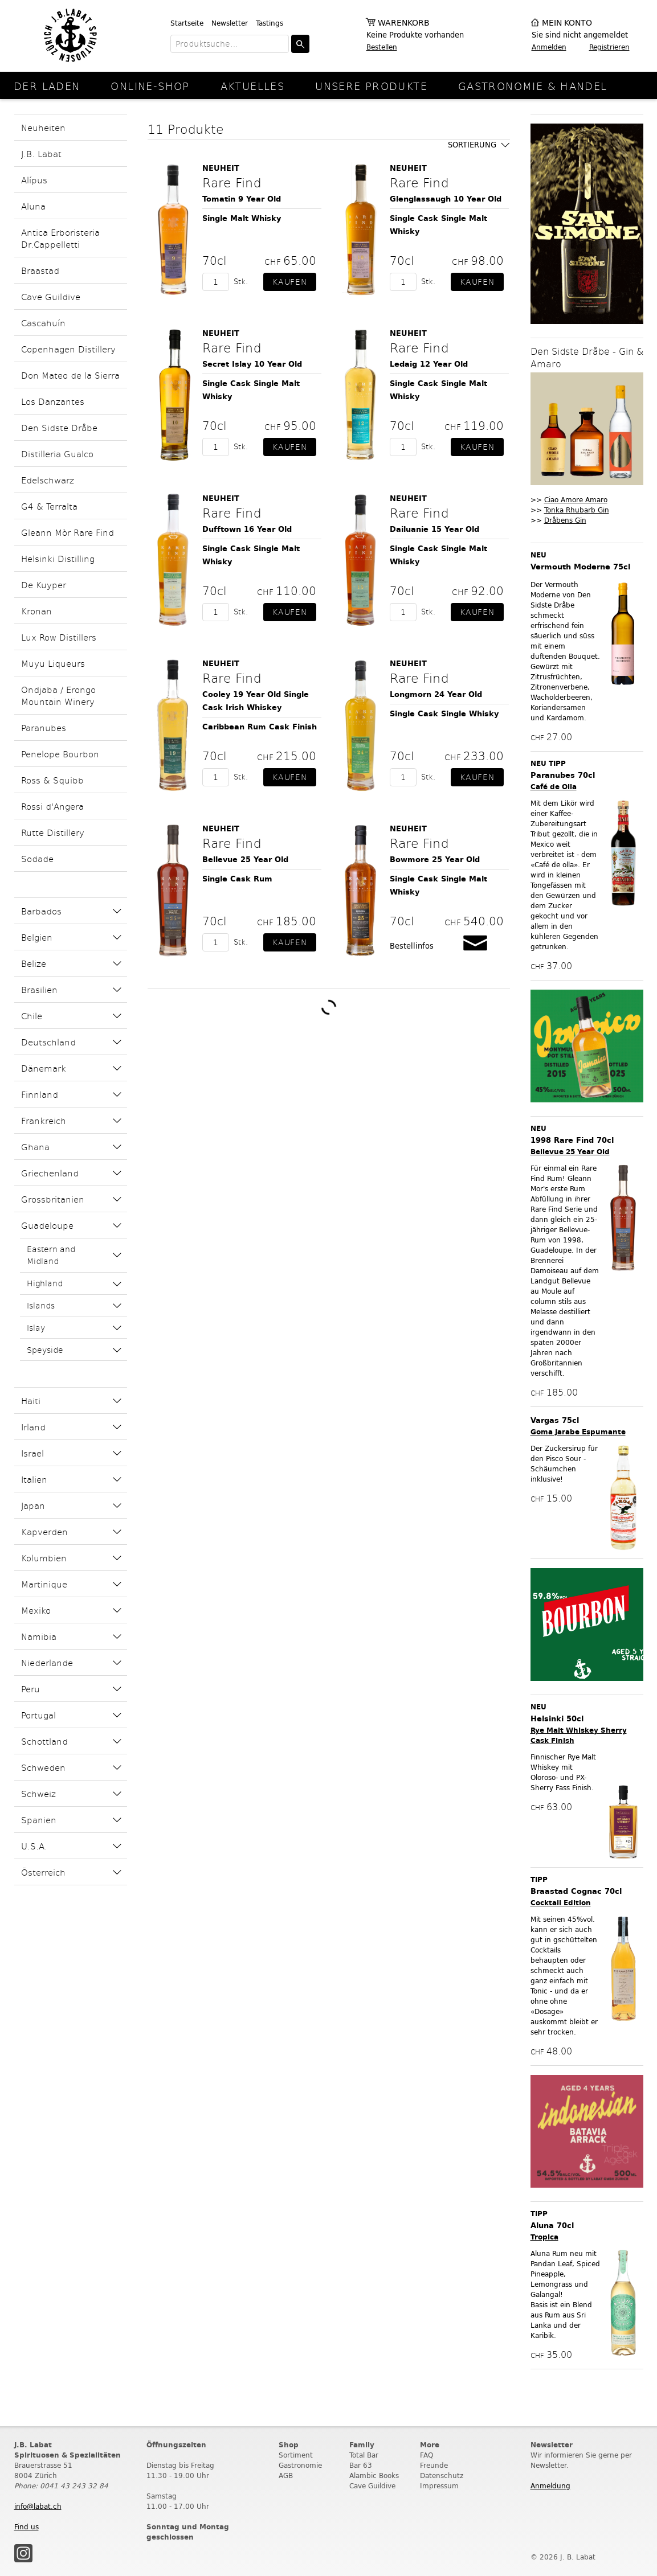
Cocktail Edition (561, 1902)
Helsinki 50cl (557, 1719)
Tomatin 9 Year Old (241, 199)
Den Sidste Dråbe (59, 427)
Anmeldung (550, 2485)
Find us (26, 2526)
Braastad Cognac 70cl (576, 1891)
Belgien (36, 937)
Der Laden (47, 86)
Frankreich (43, 1120)
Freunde (434, 2465)
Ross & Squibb (52, 780)
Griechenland (50, 1173)
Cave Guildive (50, 296)
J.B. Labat (41, 153)
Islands (41, 1305)
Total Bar (363, 2455)
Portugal (38, 1715)
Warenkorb (404, 23)
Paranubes (43, 727)
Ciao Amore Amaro (575, 499)
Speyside (45, 1349)
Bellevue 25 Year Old (245, 859)
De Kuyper (43, 584)
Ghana (35, 1146)
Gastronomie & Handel (532, 86)
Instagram (23, 2553)
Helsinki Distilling (58, 558)
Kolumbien (44, 1558)
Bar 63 (360, 2465)
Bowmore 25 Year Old (435, 859)
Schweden (43, 1767)
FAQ (426, 2455)
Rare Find (231, 182)
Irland (33, 1427)
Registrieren (609, 47)
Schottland (44, 1741)
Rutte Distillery (52, 832)
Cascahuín (43, 323)
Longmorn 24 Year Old (436, 694)
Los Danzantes (52, 401)
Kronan (36, 611)
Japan (33, 1505)
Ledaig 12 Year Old (429, 364)
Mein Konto (567, 23)
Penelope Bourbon (60, 754)
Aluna (33, 206)
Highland (45, 1283)
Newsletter (229, 23)
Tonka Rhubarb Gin (576, 509)
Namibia (38, 1636)
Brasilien (39, 989)
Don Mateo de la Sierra (70, 375)
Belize (33, 963)
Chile (31, 1016)
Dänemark (43, 1068)
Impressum (439, 2485)
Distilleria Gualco (57, 454)
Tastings (269, 23)
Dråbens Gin (565, 520)
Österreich (43, 1872)
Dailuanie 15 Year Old (434, 529)
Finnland (39, 1094)
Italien (34, 1479)
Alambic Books (374, 2475)
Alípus (34, 180)
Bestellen (381, 47)
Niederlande (47, 1662)
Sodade (37, 858)
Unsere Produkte (371, 86)
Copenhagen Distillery (68, 349)
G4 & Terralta (49, 506)
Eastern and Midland (51, 1255)
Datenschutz (441, 2475)
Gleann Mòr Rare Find (67, 532)
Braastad (40, 270)
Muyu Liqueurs (53, 663)
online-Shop (150, 86)
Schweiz (38, 1793)
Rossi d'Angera (52, 806)
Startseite (186, 23)
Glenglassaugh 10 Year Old (445, 199)
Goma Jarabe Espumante (578, 1431)
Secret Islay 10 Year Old (252, 364)
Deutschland (48, 1042)
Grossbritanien (52, 1199)
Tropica (544, 2237)
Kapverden (44, 1531)
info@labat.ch (38, 2506)
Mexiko (36, 1610)
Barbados (41, 911)
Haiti (30, 1400)
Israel (32, 1453)
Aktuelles (252, 86)
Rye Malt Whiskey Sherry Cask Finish (579, 1735)
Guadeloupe (47, 1225)
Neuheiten (43, 127)
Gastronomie (300, 2465)
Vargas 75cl (555, 1420)
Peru (30, 1689)
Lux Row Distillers (58, 637)
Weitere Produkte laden (328, 1007)
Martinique (44, 1584)
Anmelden (549, 47)
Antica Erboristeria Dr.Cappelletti (60, 238)
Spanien (38, 1820)
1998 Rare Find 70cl (572, 1140)
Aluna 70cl (552, 2226)
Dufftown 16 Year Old (247, 529)
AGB (286, 2475)
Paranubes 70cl (563, 775)
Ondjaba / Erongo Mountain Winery (58, 695)
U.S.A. (34, 1846)
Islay (36, 1327)
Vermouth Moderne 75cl (580, 567)
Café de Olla (554, 786)
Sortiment (296, 2455)
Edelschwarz (47, 480)
